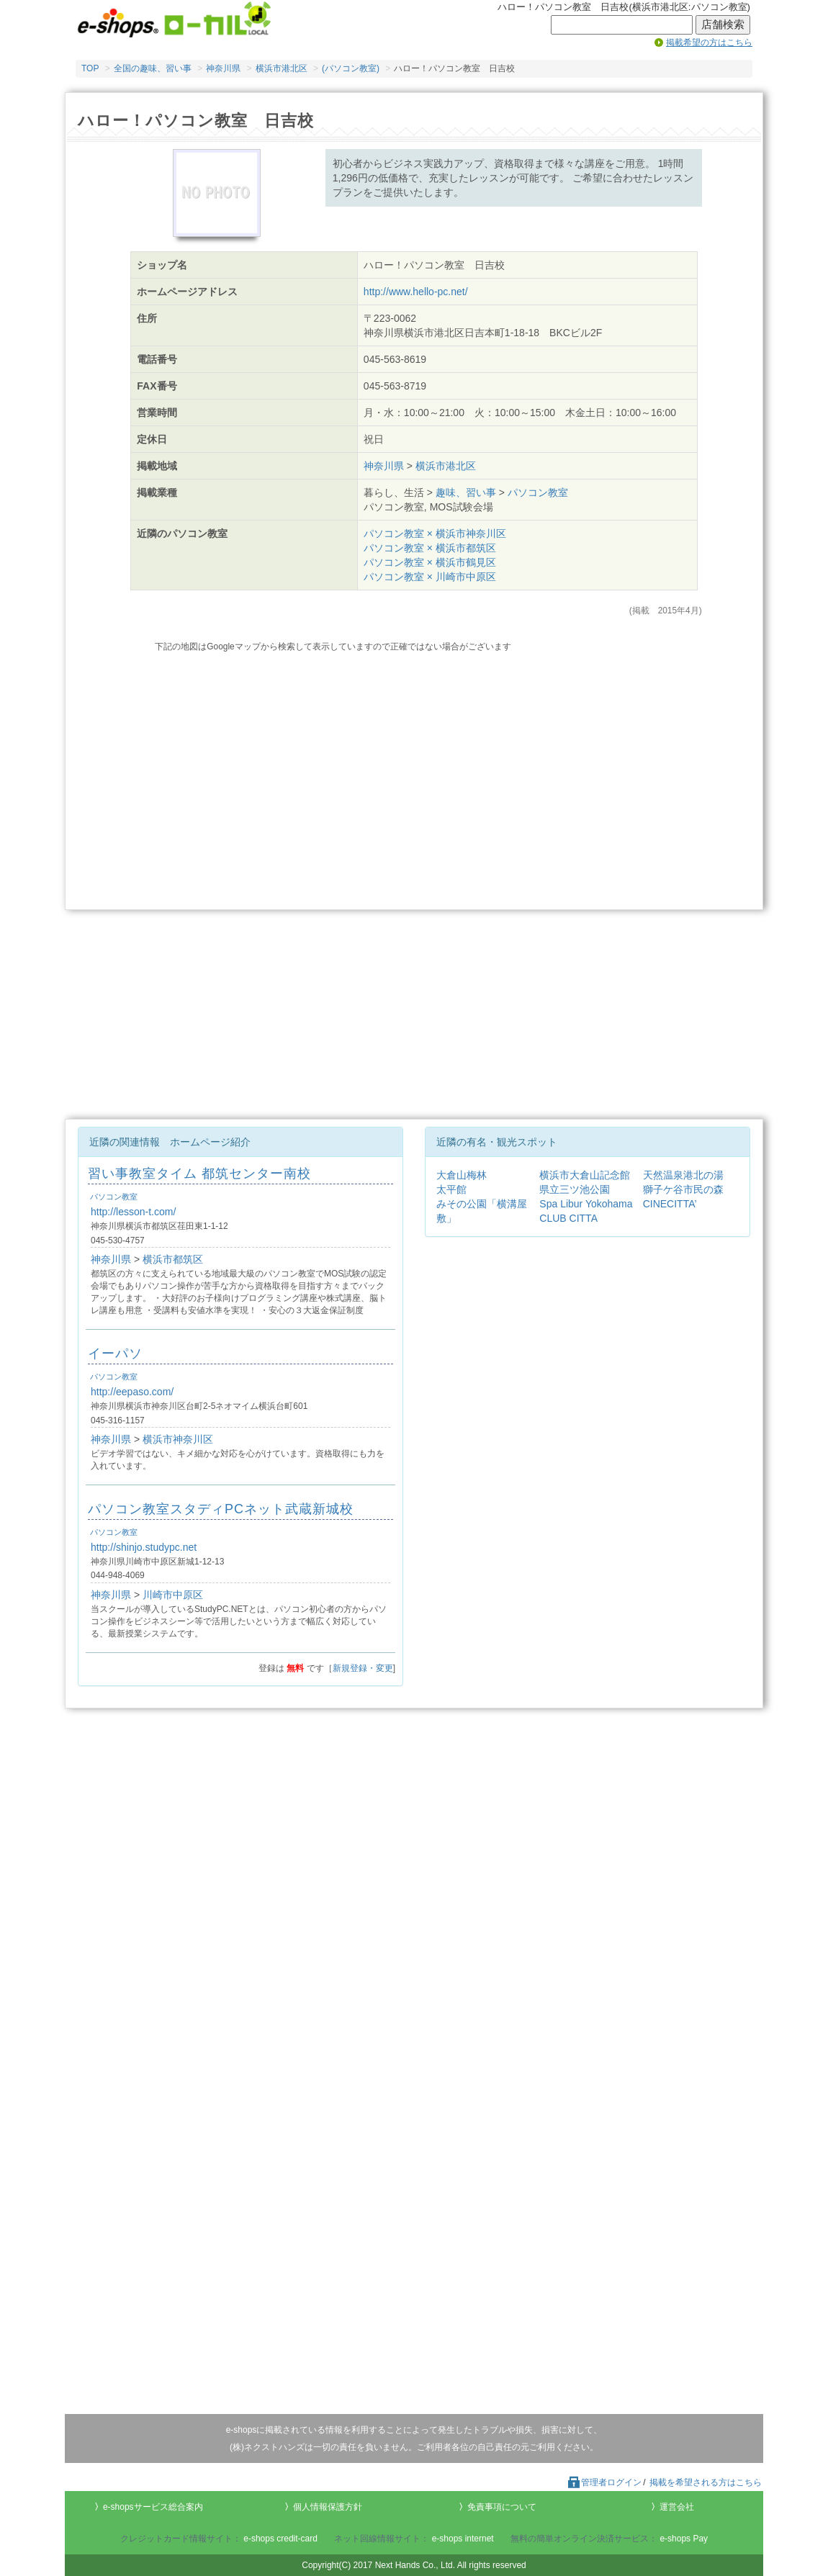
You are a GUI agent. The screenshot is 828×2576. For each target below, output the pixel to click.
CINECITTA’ (670, 1204)
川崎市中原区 (173, 1594)
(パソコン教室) (350, 68)
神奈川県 (223, 68)
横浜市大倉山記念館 (584, 1175)
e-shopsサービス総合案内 (153, 2507)
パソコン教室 (538, 492)
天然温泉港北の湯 (683, 1175)
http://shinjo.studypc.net (144, 1547)
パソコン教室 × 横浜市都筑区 (430, 548)
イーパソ (115, 1353)
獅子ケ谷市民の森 (683, 1189)
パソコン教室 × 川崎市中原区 (430, 576)
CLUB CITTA (568, 1218)
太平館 (451, 1189)
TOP (90, 68)
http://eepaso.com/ (132, 1391)
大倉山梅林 (461, 1175)
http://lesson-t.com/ (133, 1211)
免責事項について (501, 2507)
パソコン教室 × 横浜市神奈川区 (435, 533)
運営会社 (677, 2507)
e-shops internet (463, 2539)
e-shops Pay (684, 2539)
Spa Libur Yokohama (585, 1204)
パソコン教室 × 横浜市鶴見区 (430, 562)
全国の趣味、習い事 (153, 68)
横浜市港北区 (281, 68)
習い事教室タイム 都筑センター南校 (199, 1173)
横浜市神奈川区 (178, 1439)
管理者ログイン (604, 2482)
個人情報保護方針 (327, 2507)
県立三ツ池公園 (574, 1189)
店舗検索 (722, 24)
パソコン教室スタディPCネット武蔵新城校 (221, 1509)
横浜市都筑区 (173, 1259)
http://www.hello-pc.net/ (416, 291)
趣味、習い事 (466, 492)
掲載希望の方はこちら (709, 42)
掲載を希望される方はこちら (705, 2482)
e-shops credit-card (280, 2539)
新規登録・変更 (363, 1668)
